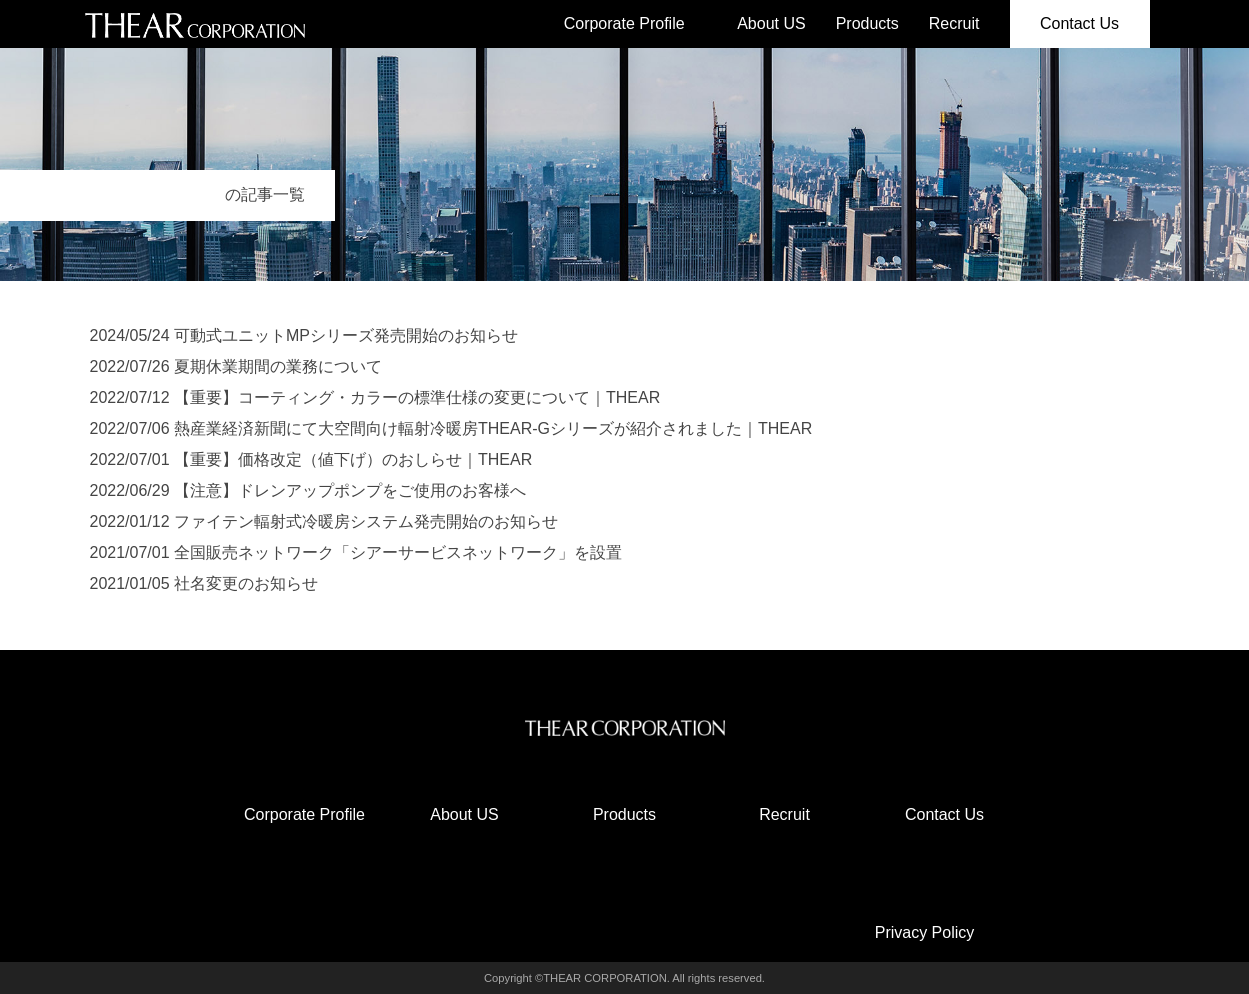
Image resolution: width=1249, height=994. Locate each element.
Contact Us (1079, 23)
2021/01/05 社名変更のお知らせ (204, 583)
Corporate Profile (624, 23)
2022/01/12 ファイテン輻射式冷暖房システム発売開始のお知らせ (324, 521)
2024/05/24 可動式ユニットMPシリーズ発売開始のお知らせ (304, 335)
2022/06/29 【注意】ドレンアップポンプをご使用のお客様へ (308, 490)
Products (867, 23)
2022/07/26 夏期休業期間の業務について (236, 366)
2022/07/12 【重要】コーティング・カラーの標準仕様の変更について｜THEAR (375, 397)
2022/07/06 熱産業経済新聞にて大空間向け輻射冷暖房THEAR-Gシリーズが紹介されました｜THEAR (451, 428)
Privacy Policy (925, 932)
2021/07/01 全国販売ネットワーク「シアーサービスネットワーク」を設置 (356, 552)
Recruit (954, 23)
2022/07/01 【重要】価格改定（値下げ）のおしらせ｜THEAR (311, 459)
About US (771, 23)
